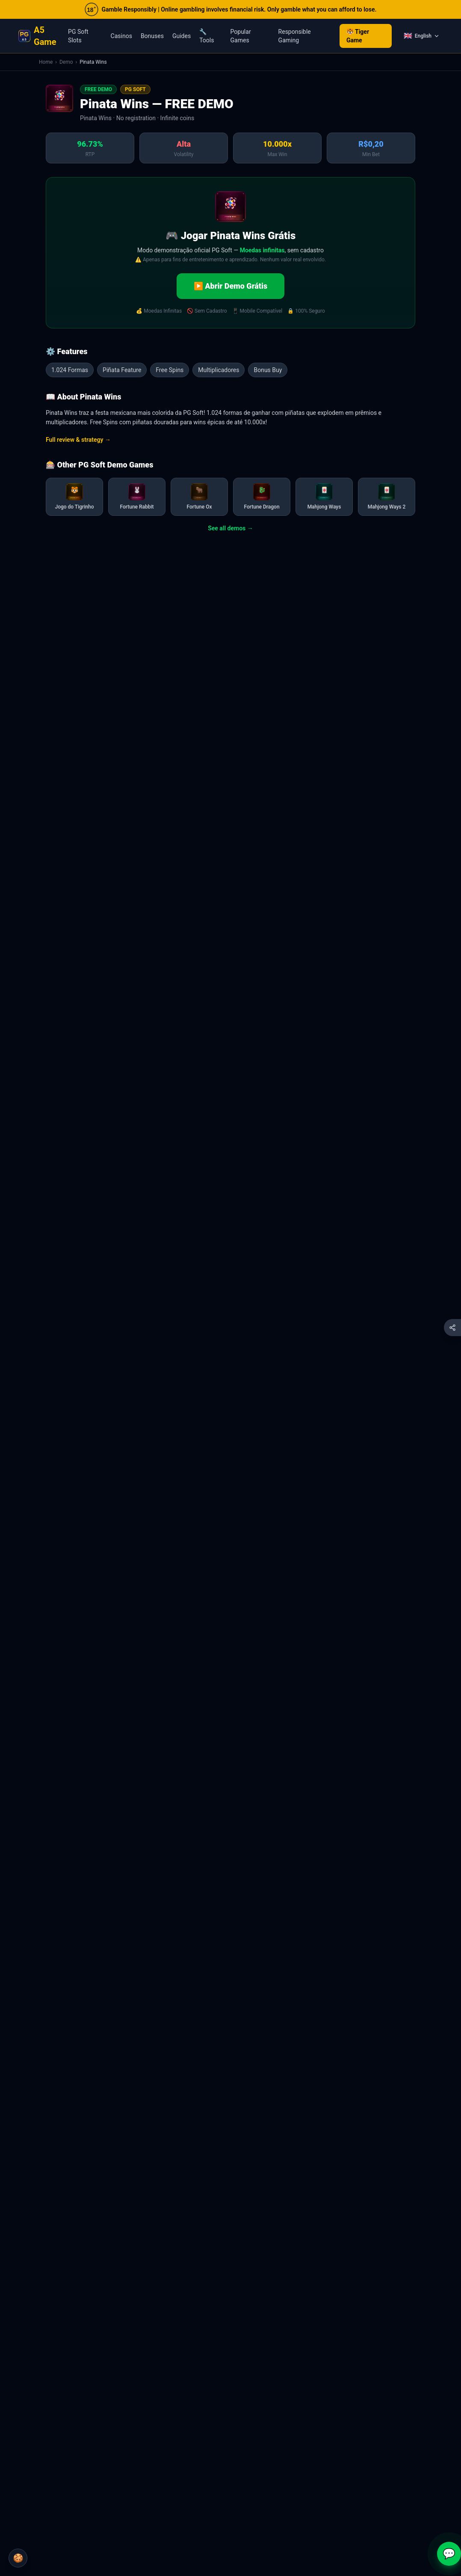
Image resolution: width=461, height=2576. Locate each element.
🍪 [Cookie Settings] (18, 2558)
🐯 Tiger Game (357, 36)
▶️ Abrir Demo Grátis (230, 285)
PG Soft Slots (78, 36)
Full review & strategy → (78, 439)
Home (46, 62)
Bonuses (152, 36)
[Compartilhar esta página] (452, 1327)
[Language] (421, 36)
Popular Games (240, 36)
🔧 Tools (206, 36)
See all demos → (230, 528)
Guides (181, 36)
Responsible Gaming (294, 36)
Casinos (121, 36)
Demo (66, 62)
